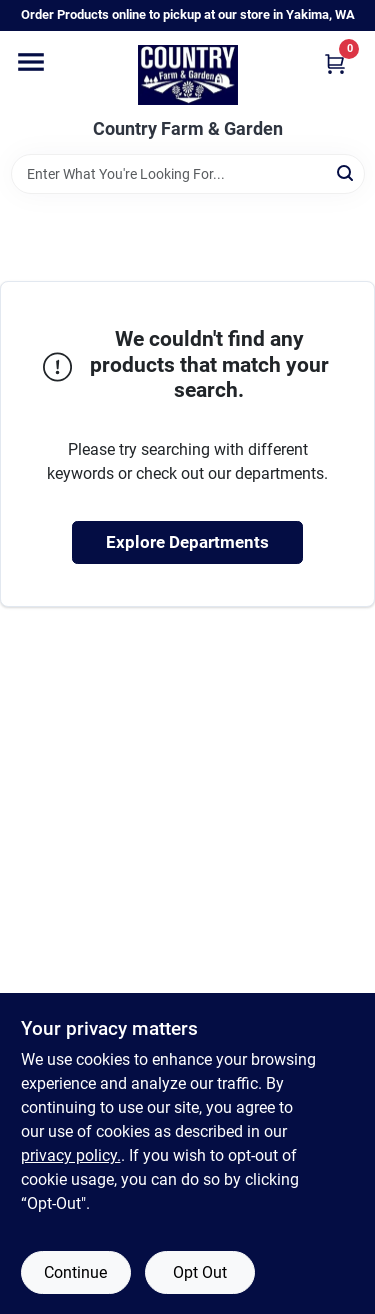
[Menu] (31, 62)
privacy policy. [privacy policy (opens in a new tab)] (71, 1155)
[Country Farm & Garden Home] (188, 75)
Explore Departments (187, 542)
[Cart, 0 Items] (335, 63)
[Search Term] (188, 174)
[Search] (346, 172)
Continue (75, 1272)
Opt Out (200, 1272)
